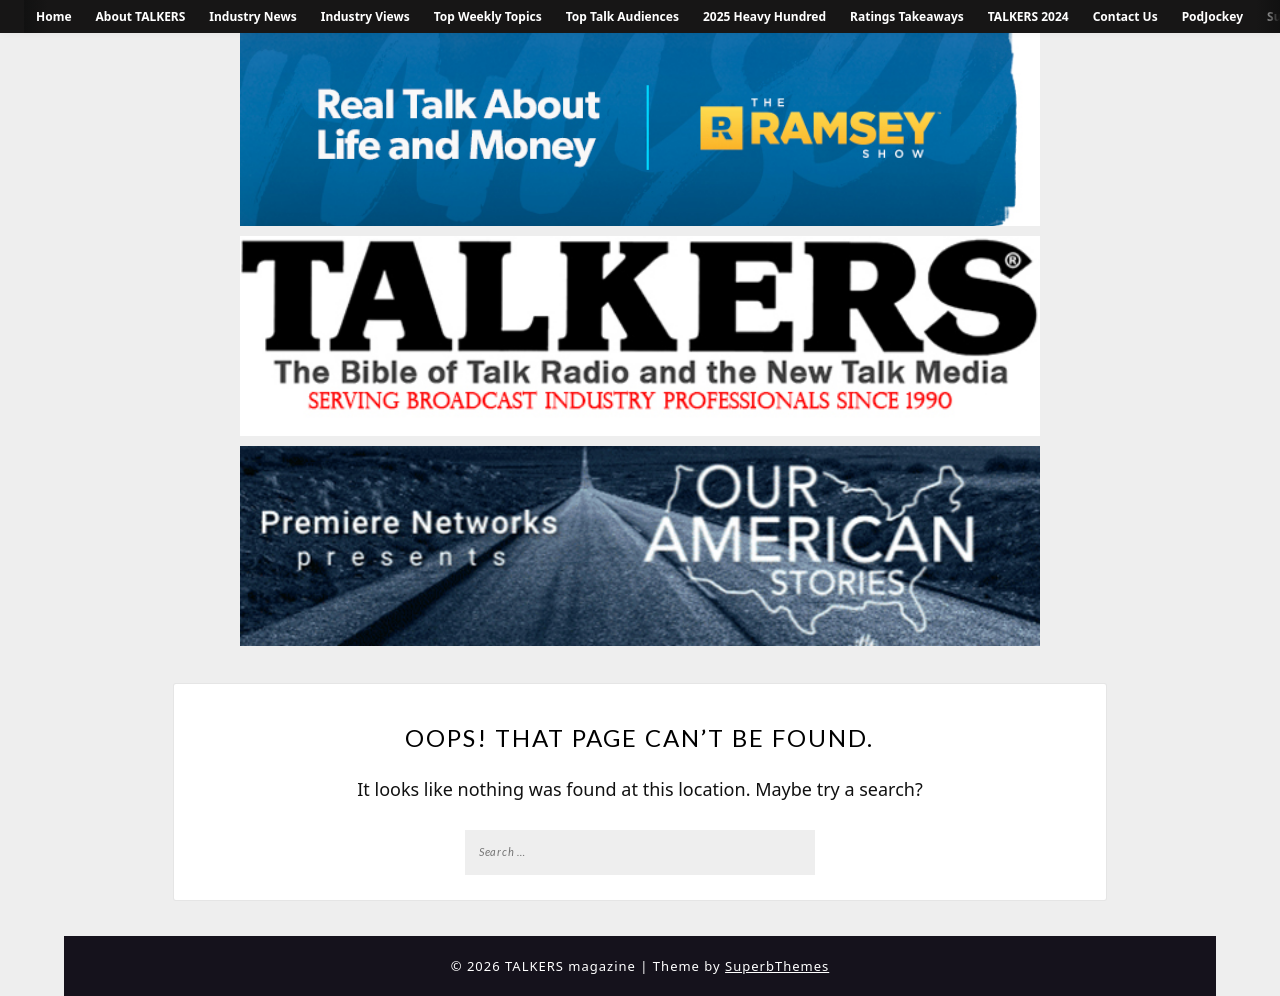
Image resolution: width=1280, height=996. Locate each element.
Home (54, 16)
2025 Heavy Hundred (764, 16)
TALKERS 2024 (1028, 16)
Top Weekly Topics (488, 16)
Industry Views (365, 16)
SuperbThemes (777, 966)
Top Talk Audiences (622, 16)
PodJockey (1212, 16)
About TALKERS (141, 16)
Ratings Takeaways (907, 16)
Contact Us (1125, 16)
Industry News (252, 16)
